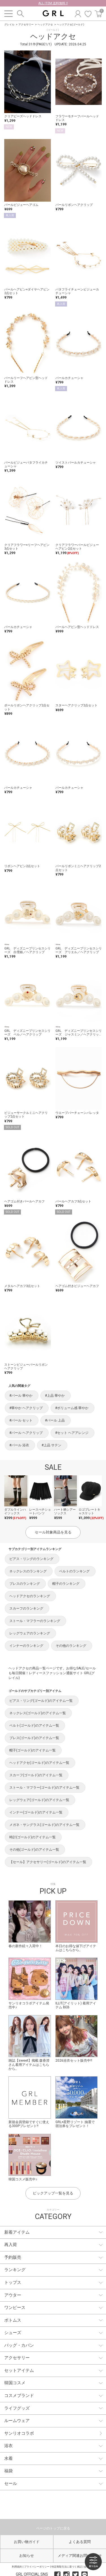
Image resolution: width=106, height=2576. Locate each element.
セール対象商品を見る (53, 1532)
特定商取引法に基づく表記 (66, 2566)
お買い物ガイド (27, 2542)
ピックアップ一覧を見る (53, 2193)
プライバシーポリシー (36, 2566)
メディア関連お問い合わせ (80, 2555)
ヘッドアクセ (45, 24)
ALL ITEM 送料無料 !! (53, 3)
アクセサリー (26, 24)
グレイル (9, 24)
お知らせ (26, 2555)
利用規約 (17, 2566)
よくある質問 (80, 2542)
